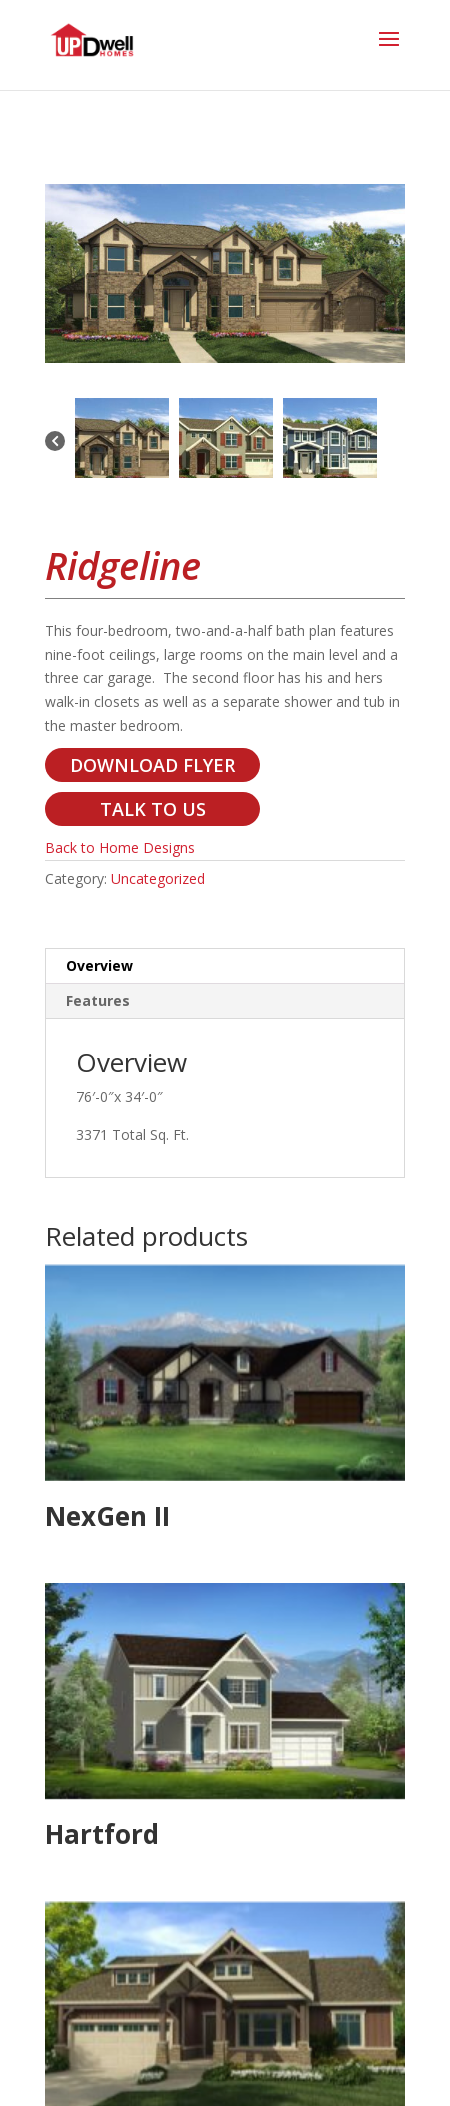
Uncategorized (158, 878)
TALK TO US (153, 809)
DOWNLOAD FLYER (152, 765)
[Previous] (55, 443)
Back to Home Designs (120, 847)
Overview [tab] (99, 965)
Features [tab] (98, 1000)
